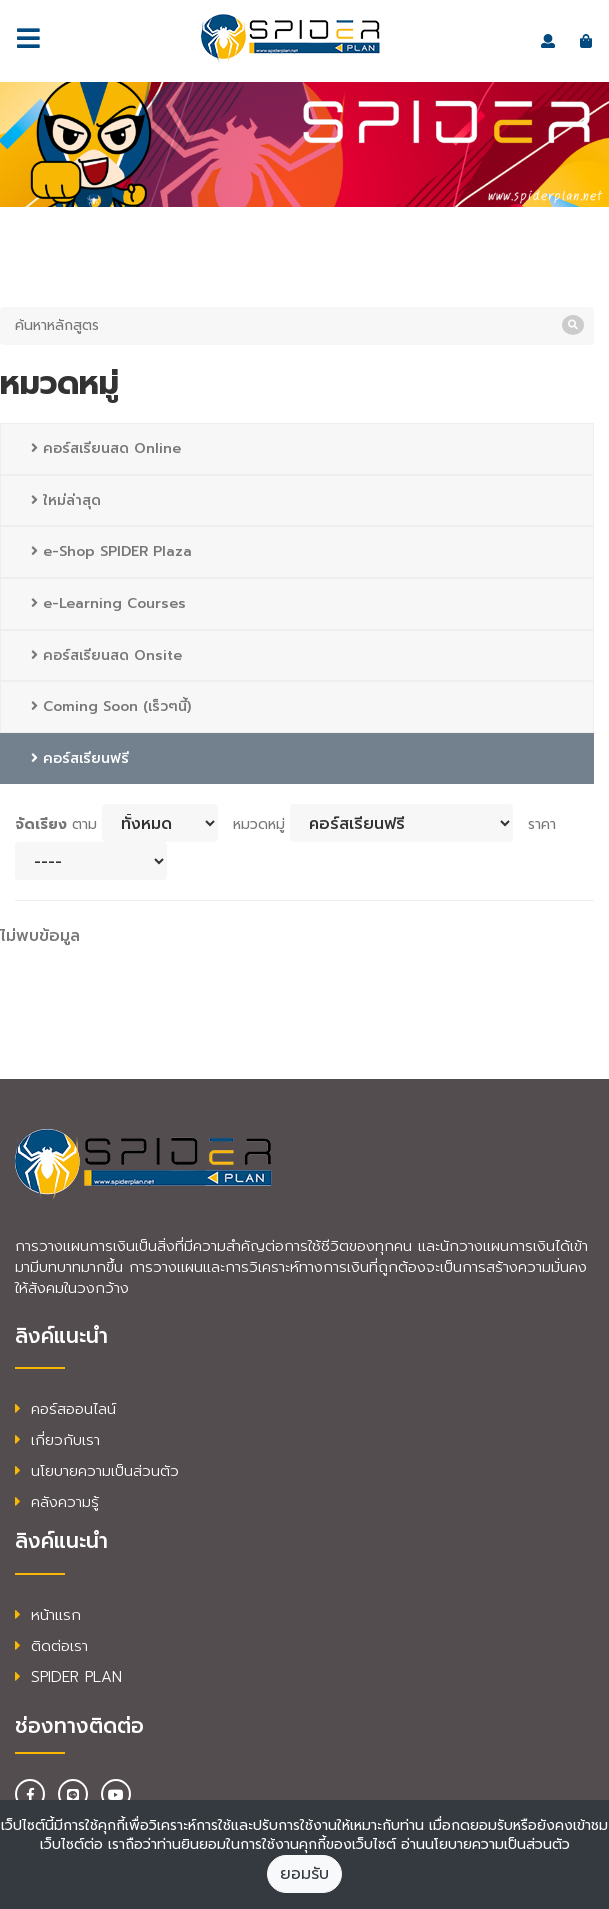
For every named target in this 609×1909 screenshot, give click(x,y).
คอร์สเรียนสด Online (106, 448)
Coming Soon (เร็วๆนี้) (111, 706)
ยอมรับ (304, 1874)
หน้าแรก (48, 1615)
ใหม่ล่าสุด (66, 500)
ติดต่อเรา (51, 1646)
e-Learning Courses (108, 603)
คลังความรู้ (57, 1502)
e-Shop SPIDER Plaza (111, 551)
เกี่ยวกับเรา (57, 1440)
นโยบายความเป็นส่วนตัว (97, 1471)
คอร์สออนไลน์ (65, 1409)
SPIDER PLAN (68, 1677)
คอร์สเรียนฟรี (80, 758)
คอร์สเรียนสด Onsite (106, 655)
